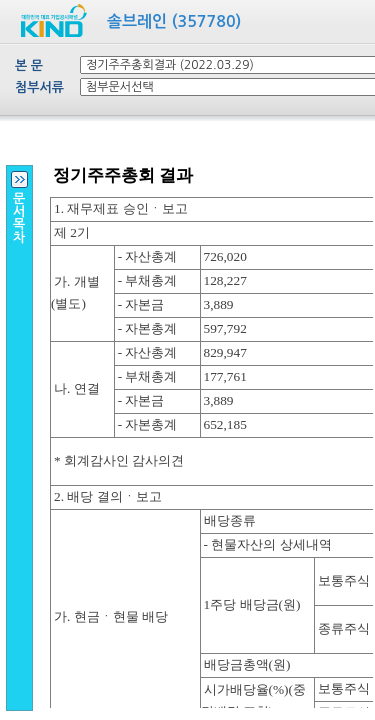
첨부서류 (39, 87)
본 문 (29, 65)
